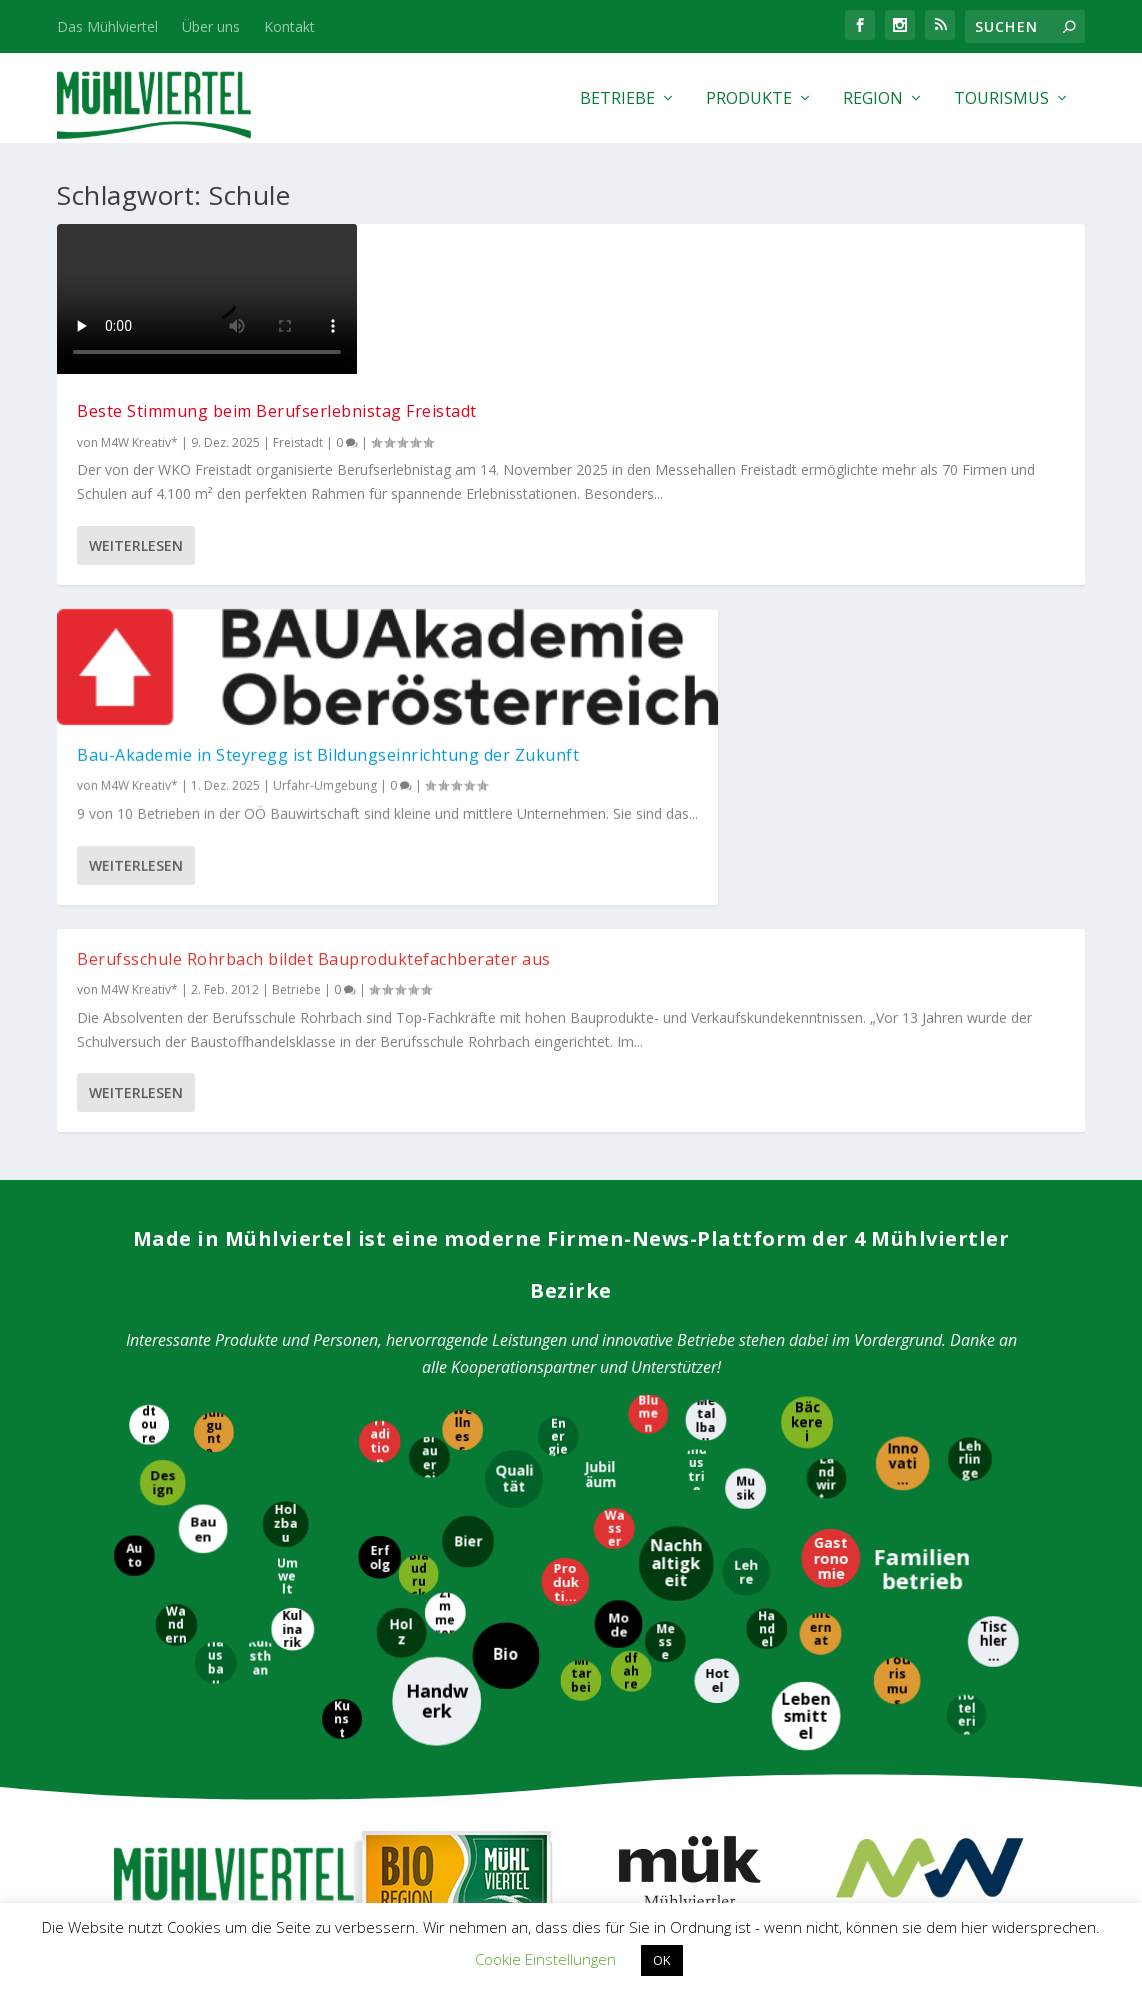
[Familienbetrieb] (926, 1159)
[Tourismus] (895, 1267)
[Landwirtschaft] (830, 1067)
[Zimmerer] (448, 1201)
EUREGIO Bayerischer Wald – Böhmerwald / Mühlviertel (689, 1769)
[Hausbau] (215, 1250)
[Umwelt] (286, 1162)
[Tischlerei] (990, 1229)
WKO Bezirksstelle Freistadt (454, 1739)
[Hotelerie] (968, 1308)
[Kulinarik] (289, 1217)
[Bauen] (206, 1119)
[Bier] (468, 1128)
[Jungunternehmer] (213, 1025)
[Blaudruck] (422, 1166)
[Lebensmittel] (804, 1308)
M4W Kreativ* (139, 462)
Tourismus (1001, 99)
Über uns (211, 26)
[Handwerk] (433, 1289)
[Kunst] (343, 1306)
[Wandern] (174, 1213)
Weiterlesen (136, 682)
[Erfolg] (380, 1144)
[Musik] (747, 1081)
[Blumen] (652, 1005)
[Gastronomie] (828, 1150)
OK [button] (662, 1960)
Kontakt (289, 26)
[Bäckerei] (805, 1014)
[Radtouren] (146, 1012)
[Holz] (398, 1222)
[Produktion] (568, 1170)
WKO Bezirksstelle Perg (441, 1773)
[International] (819, 1226)
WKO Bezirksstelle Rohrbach (457, 1806)
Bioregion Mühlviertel (454, 1563)
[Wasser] (611, 1116)
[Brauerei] (426, 1047)
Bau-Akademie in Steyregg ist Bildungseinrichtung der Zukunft (559, 321)
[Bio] (509, 1246)
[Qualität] (514, 1072)
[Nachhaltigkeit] (678, 1151)
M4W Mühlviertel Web (924, 1562)
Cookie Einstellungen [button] (545, 1959)
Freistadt (298, 462)
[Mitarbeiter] (580, 1273)
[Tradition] (378, 1034)
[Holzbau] (284, 1116)
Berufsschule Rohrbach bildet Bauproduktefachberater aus (897, 264)
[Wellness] (465, 1018)
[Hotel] (718, 1267)
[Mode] (618, 1211)
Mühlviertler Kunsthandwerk (689, 1573)
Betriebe (617, 99)
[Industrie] (693, 1059)
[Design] (166, 1075)
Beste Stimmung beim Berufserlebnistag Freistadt (187, 421)
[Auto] (138, 1145)
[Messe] (669, 1232)
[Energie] (559, 1023)
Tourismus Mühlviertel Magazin (218, 1573)
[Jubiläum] (604, 1064)
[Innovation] (904, 1057)
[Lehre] (750, 1161)
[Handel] (767, 1215)
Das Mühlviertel (107, 26)
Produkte (749, 99)
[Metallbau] (705, 1012)
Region (873, 99)
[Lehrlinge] (972, 1052)
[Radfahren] (628, 1258)
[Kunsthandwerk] (263, 1253)
